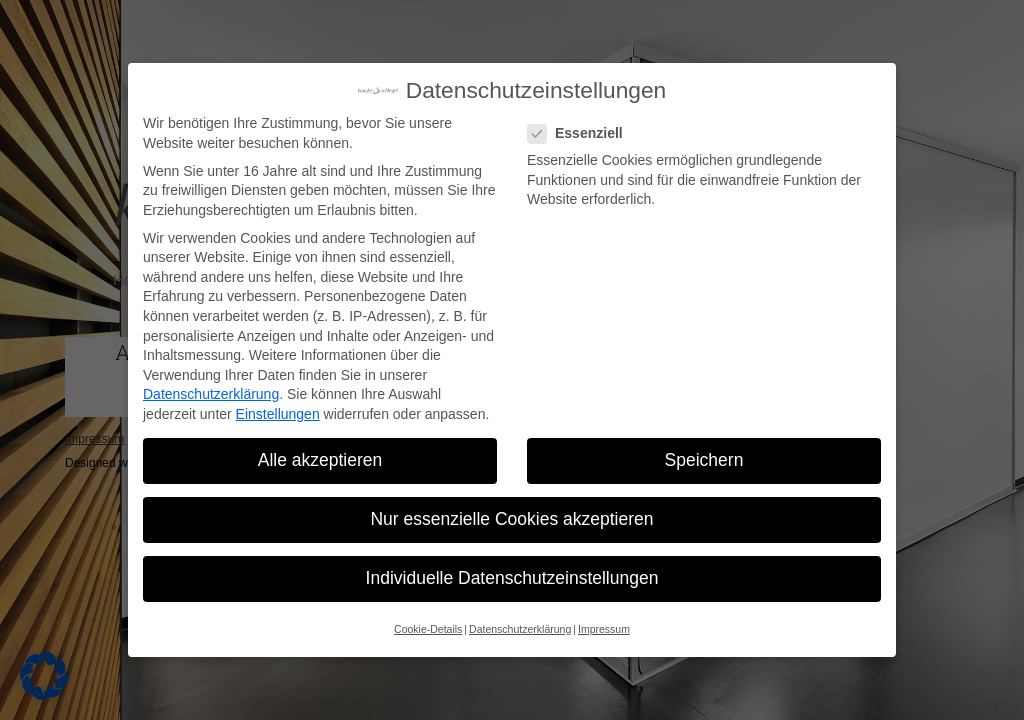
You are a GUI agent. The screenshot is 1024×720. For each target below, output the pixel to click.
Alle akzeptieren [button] (320, 460)
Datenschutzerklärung (211, 394)
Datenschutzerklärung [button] (520, 629)
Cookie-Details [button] (428, 629)
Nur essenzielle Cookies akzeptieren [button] (511, 519)
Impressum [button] (604, 629)
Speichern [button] (704, 460)
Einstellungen (278, 414)
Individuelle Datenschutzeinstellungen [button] (512, 578)
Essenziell (581, 133)
